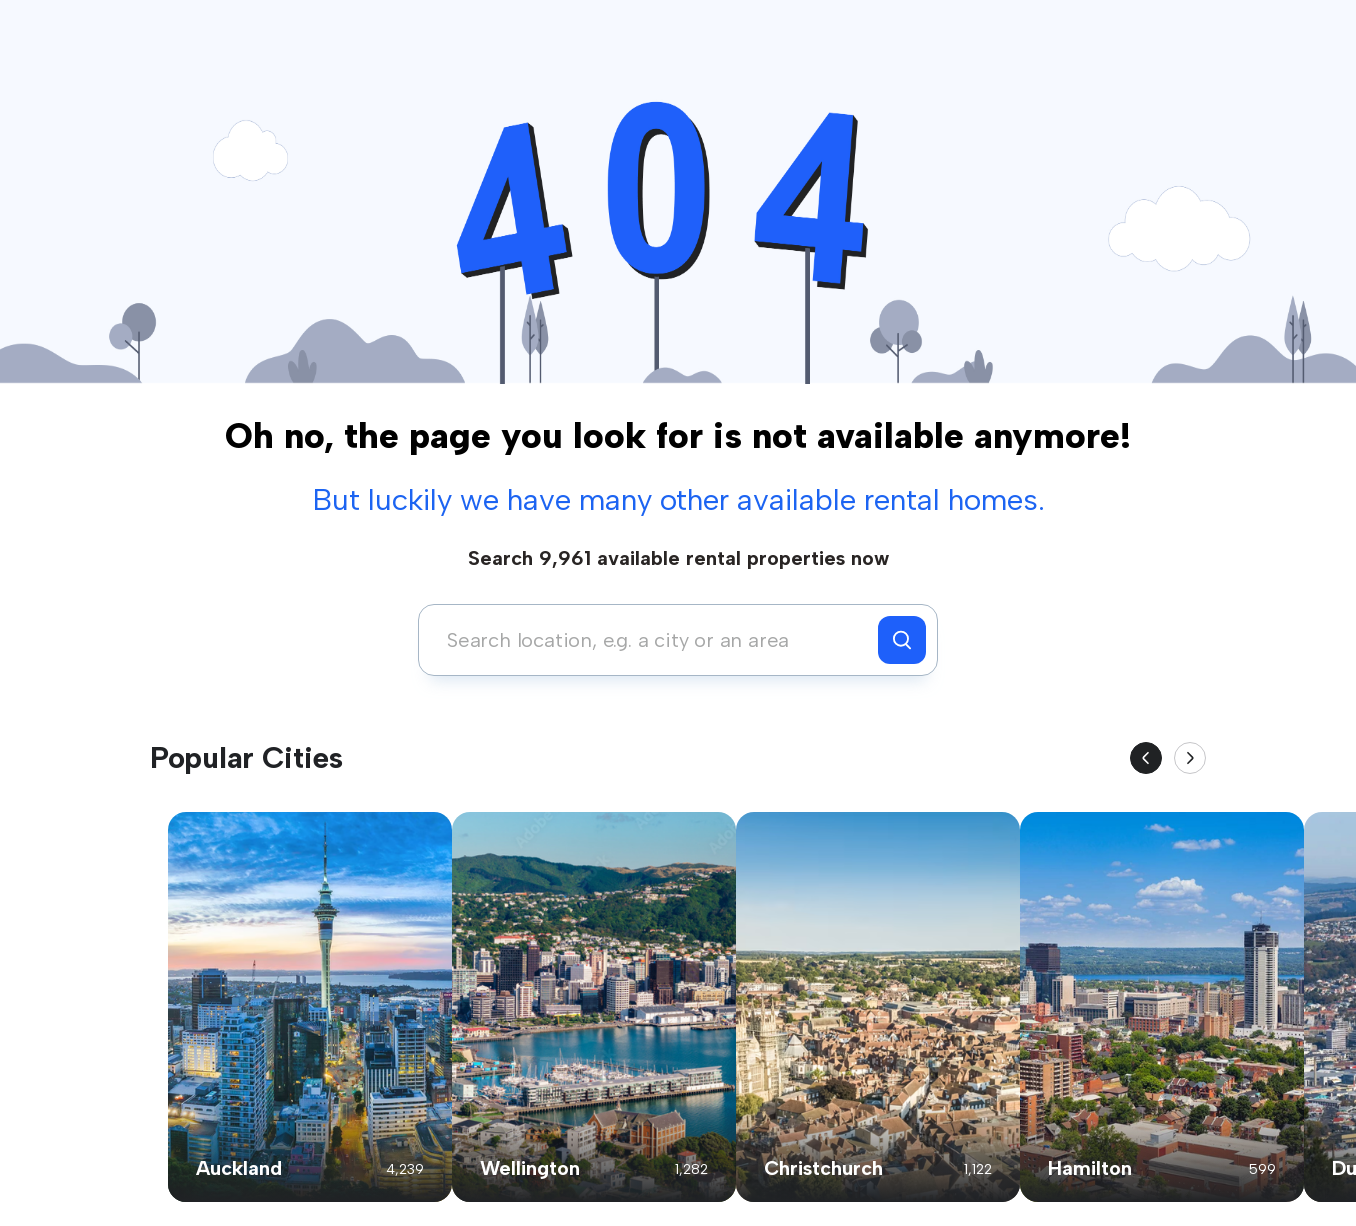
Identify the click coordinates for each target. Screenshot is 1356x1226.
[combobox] (653, 640)
